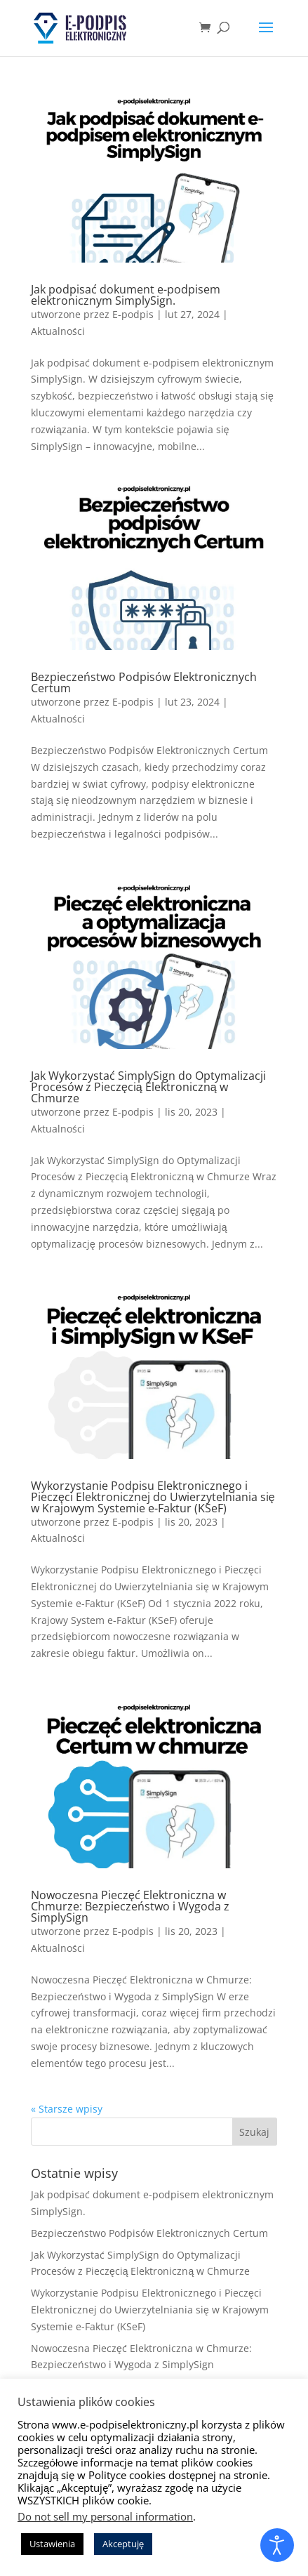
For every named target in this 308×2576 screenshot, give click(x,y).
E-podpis (133, 314)
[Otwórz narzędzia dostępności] (277, 2545)
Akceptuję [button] (123, 2543)
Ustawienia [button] (52, 2543)
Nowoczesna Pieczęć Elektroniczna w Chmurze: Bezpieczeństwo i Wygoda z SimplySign (130, 1906)
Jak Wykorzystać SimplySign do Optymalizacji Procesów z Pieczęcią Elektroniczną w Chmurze (148, 1087)
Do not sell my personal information (105, 2516)
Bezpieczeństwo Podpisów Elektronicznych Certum (144, 682)
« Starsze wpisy (66, 2108)
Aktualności (58, 331)
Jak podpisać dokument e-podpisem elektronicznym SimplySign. (125, 295)
